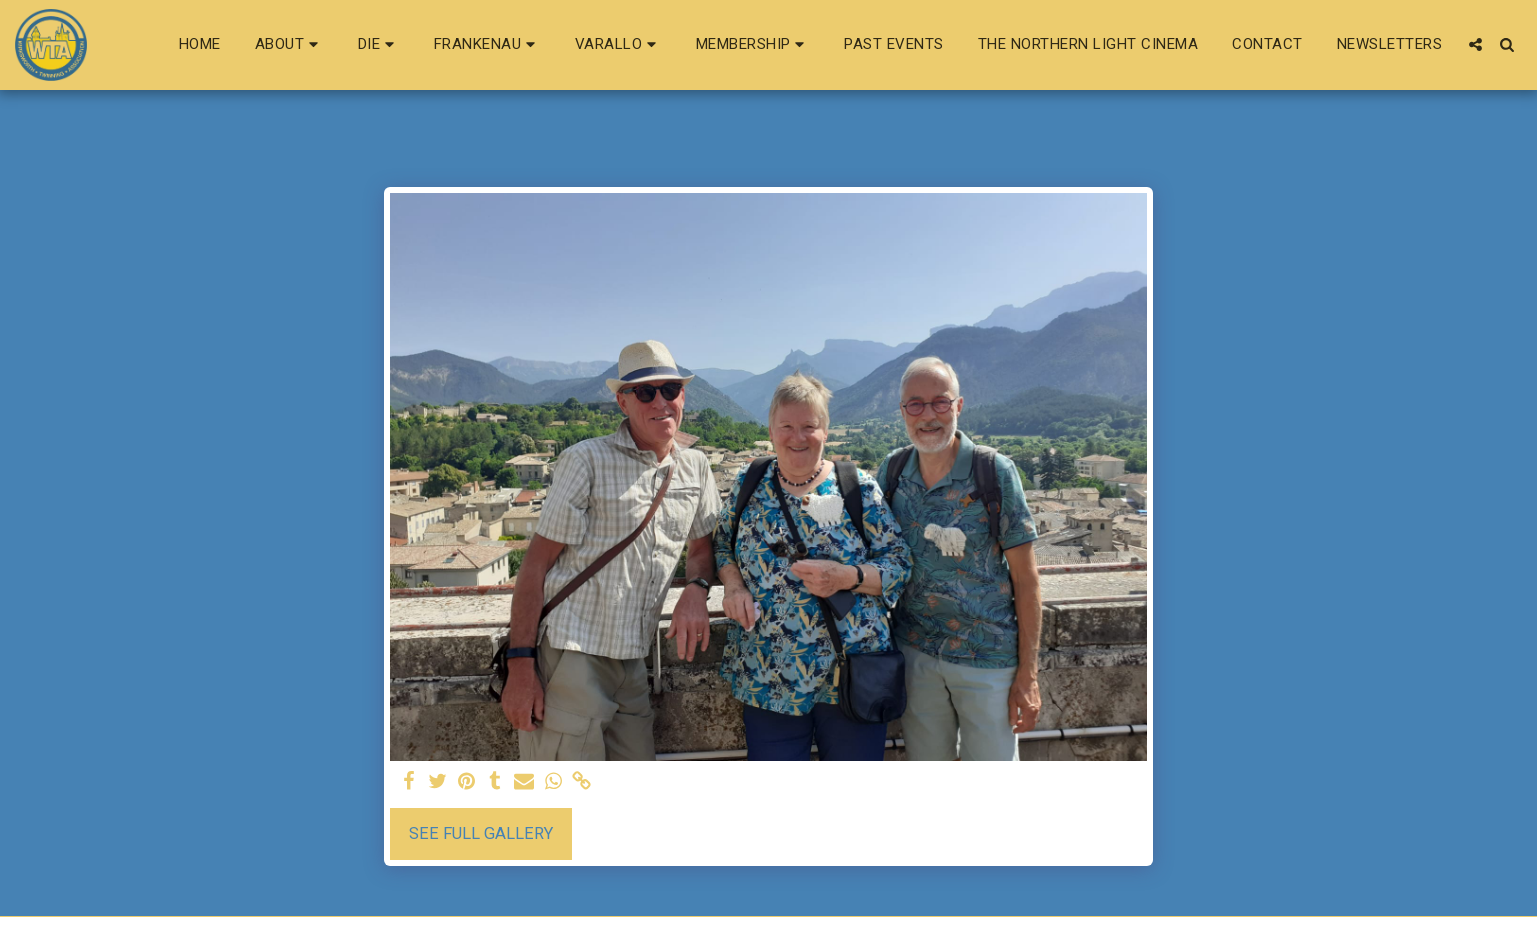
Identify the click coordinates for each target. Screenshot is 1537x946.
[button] (289, 45)
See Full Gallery (481, 833)
